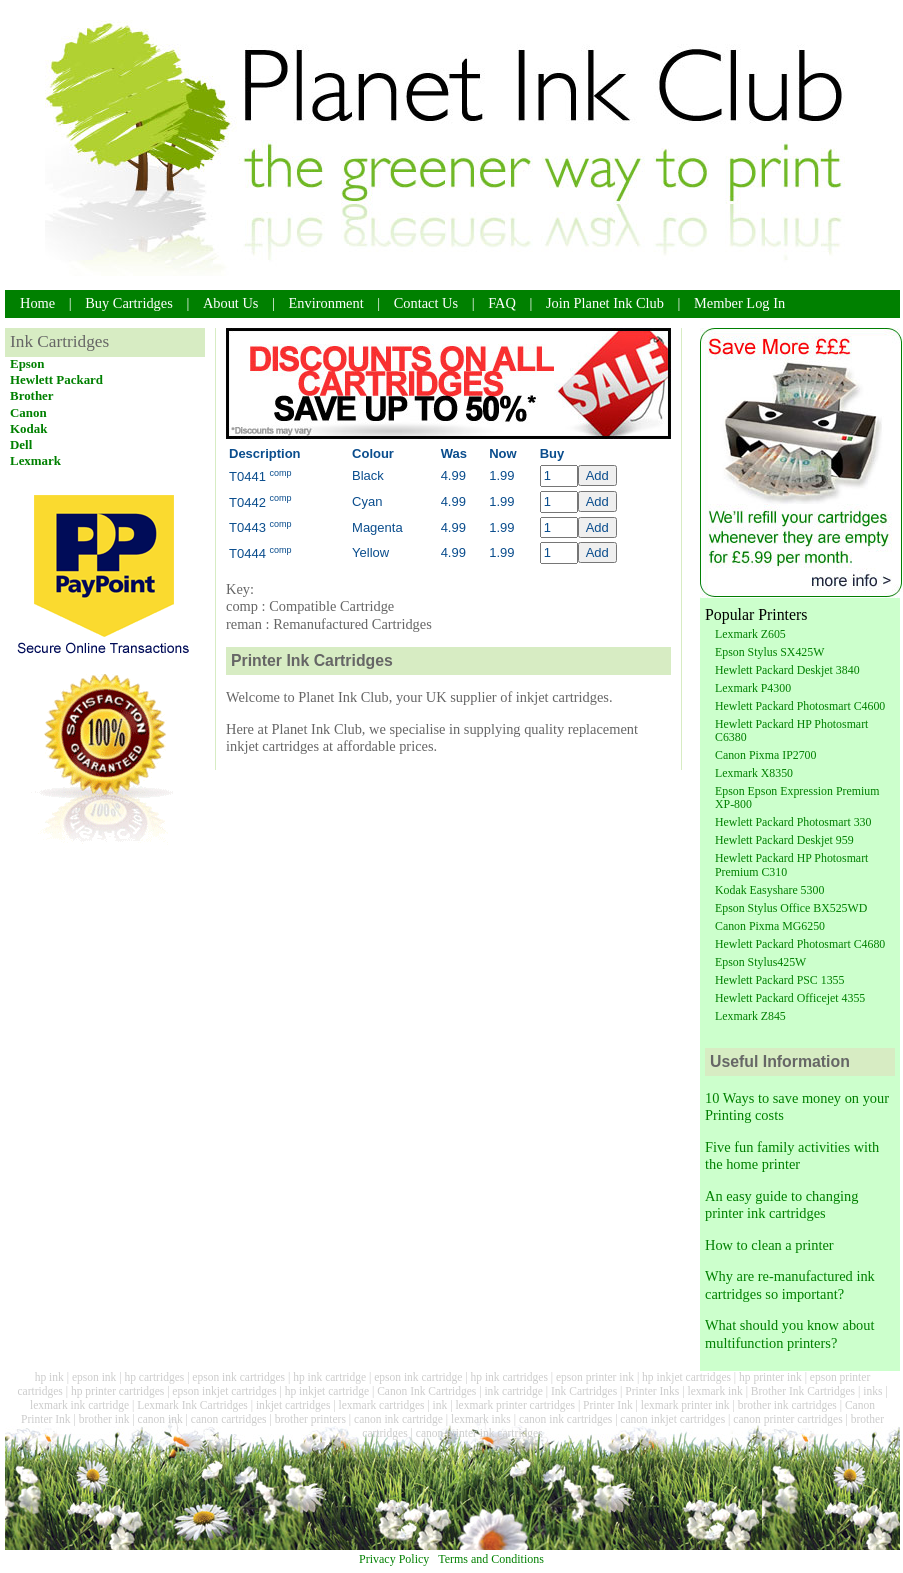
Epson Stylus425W (760, 962)
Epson (27, 363)
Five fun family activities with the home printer (792, 1155)
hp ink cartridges (508, 1377)
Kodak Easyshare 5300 (769, 890)
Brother (32, 395)
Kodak (28, 428)
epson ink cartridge (418, 1377)
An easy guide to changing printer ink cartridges (781, 1204)
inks (872, 1391)
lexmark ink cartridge (79, 1405)
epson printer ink (595, 1377)
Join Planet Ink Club (605, 303)
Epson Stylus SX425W (769, 652)
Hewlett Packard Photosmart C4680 (800, 944)
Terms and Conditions (491, 1559)
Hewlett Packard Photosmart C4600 (800, 706)
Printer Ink (608, 1405)
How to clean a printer (769, 1245)
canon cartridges (229, 1419)
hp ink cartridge (329, 1377)
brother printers (310, 1419)
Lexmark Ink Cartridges (192, 1405)
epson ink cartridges (238, 1377)
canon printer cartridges (787, 1419)
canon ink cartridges (565, 1419)
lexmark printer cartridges (515, 1405)
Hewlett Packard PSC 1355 (779, 980)
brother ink (104, 1419)
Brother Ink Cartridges (803, 1391)
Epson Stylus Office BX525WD (791, 908)
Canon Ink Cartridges (426, 1391)
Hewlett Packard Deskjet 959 (784, 840)
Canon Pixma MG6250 (770, 926)
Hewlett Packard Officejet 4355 (790, 998)
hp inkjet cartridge (327, 1391)
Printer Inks (652, 1391)
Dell (21, 444)
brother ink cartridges (787, 1405)
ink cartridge (513, 1391)
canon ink (160, 1419)
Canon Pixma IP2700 (765, 755)
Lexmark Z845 (750, 1016)
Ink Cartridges (584, 1391)
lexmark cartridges (382, 1405)
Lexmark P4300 (753, 688)
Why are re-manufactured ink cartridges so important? (790, 1284)
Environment (326, 303)
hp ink (49, 1377)
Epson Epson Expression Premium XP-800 (797, 797)
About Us (231, 303)
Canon (28, 412)
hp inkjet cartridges (686, 1377)
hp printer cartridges (117, 1391)
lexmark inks (481, 1419)
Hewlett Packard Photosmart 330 (793, 822)
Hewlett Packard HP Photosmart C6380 (791, 730)
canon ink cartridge (398, 1419)
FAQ (502, 303)
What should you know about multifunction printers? (789, 1333)
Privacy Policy (394, 1559)
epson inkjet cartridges (224, 1391)
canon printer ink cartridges (479, 1433)
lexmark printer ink (685, 1405)
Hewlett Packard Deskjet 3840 (787, 670)
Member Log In (739, 303)
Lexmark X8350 (754, 773)
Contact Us (426, 303)
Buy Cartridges (129, 303)
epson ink (94, 1377)
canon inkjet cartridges (672, 1419)
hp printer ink (770, 1377)
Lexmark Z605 (750, 634)
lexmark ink (714, 1391)
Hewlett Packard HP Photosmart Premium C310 (791, 864)
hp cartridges (154, 1377)
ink (440, 1405)
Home (37, 303)
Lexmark (35, 460)
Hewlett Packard (56, 379)
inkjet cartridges (293, 1405)
